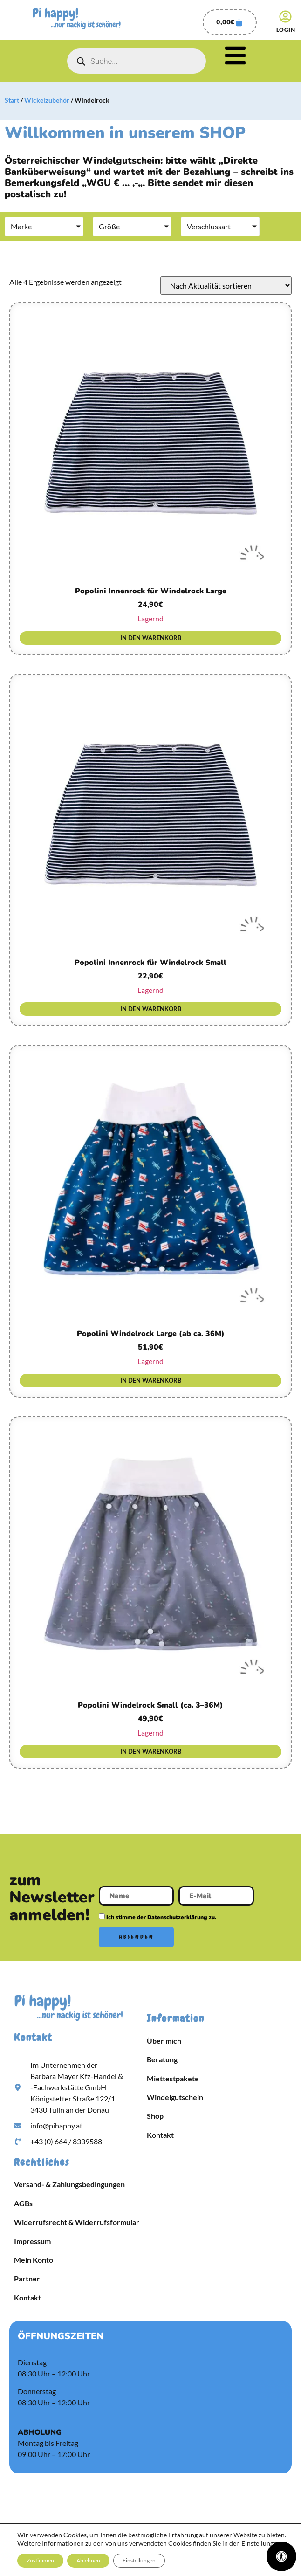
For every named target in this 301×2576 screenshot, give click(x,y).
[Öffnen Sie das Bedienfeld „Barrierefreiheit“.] (281, 2556)
